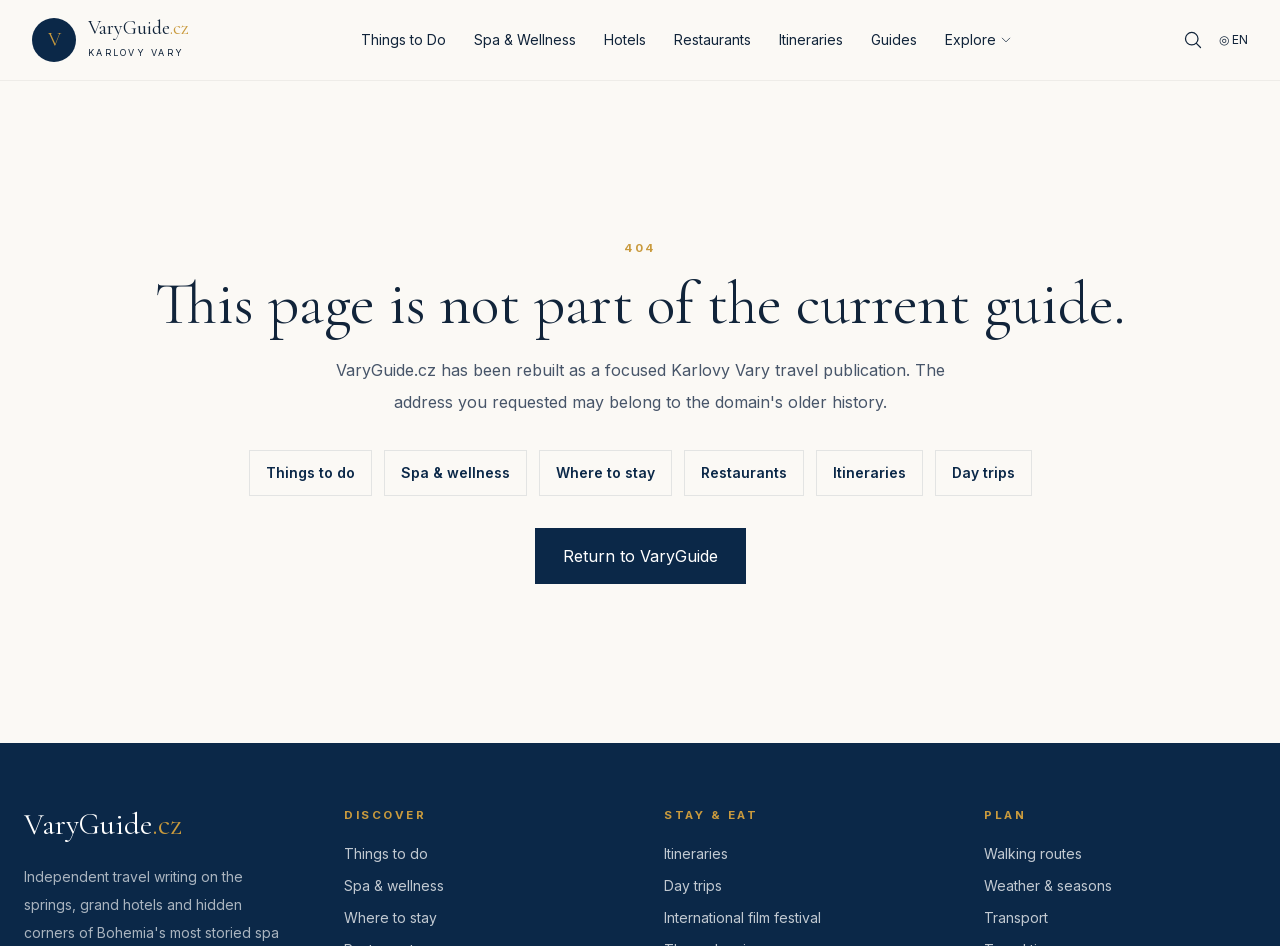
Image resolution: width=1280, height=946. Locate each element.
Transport (1016, 917)
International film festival (742, 917)
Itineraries (811, 39)
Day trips (983, 472)
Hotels (625, 39)
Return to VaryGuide (640, 556)
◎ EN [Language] (1233, 39)
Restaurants (712, 39)
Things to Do (403, 39)
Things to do (310, 472)
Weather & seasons (1048, 885)
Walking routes (1033, 853)
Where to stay (605, 472)
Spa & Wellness (525, 39)
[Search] (1193, 40)
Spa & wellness (455, 472)
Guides (894, 39)
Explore (978, 39)
